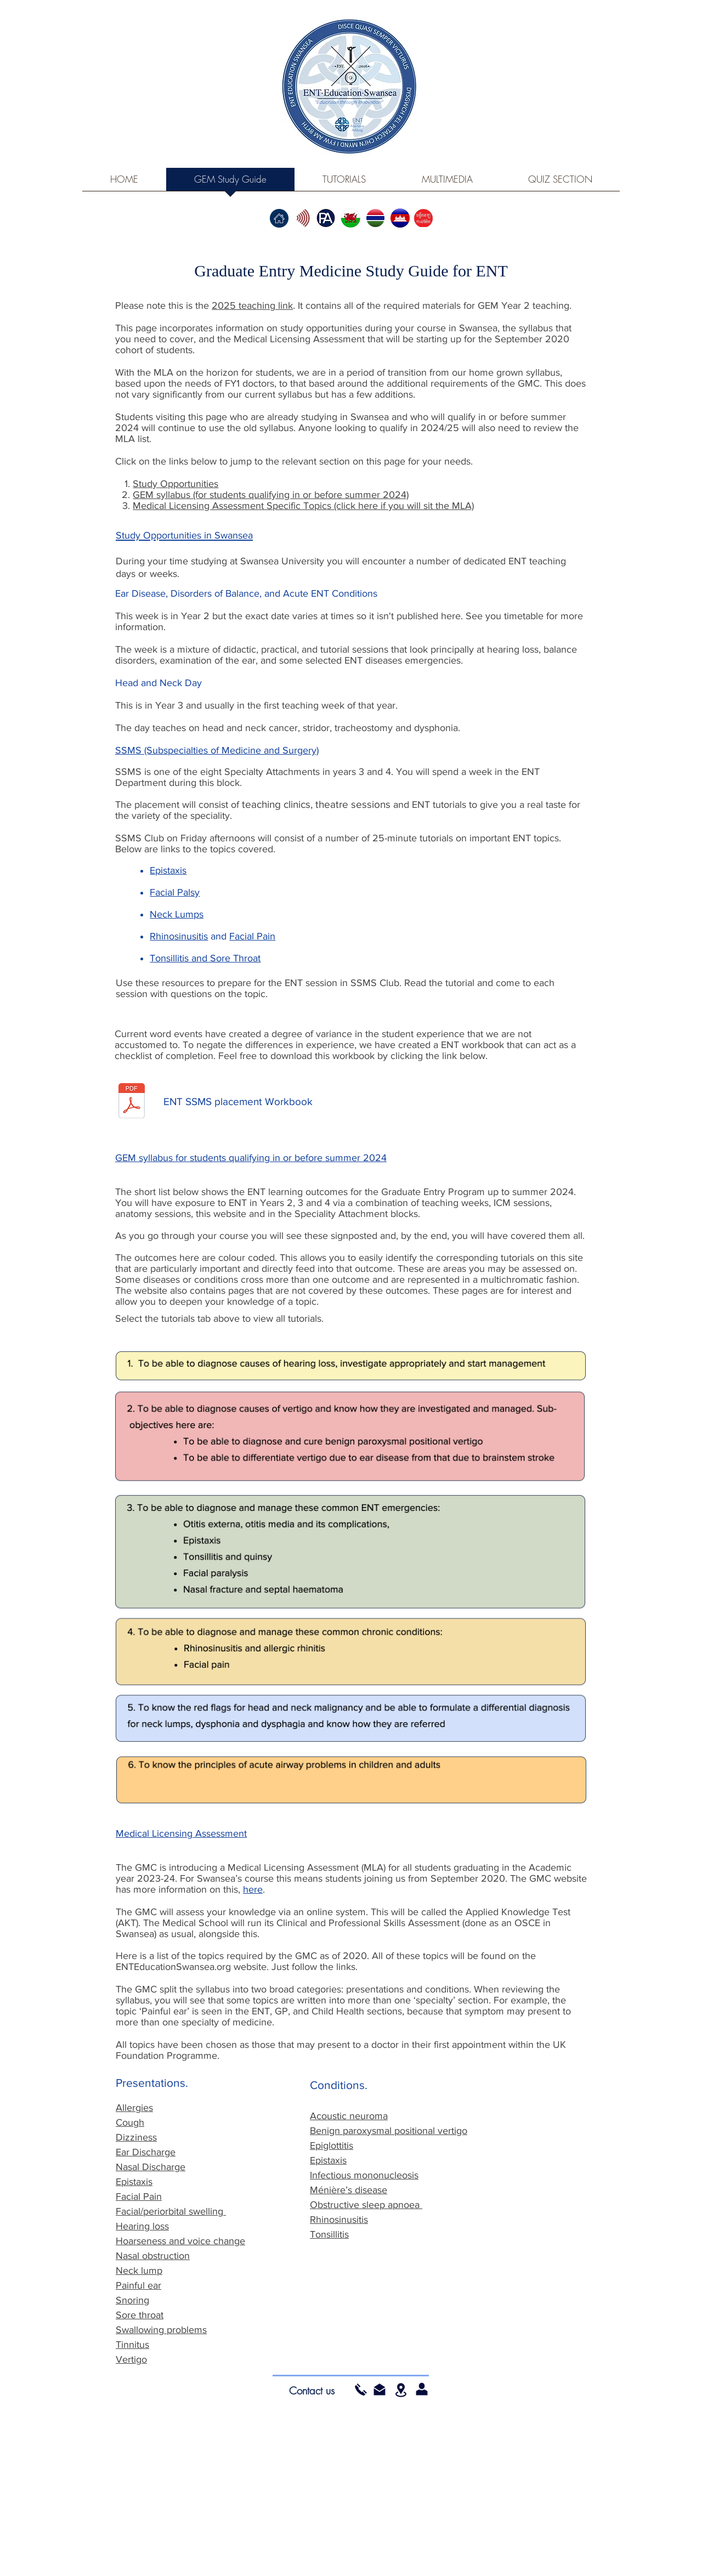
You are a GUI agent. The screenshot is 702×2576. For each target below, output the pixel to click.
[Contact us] (311, 2391)
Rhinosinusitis (179, 936)
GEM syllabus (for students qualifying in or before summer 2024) (271, 494)
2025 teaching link (252, 305)
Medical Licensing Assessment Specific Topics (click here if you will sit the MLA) (303, 505)
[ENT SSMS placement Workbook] (238, 1102)
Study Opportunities (175, 483)
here (253, 1889)
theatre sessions (352, 804)
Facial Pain (252, 936)
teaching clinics (276, 804)
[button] (379, 2389)
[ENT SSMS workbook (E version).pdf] (132, 1102)
